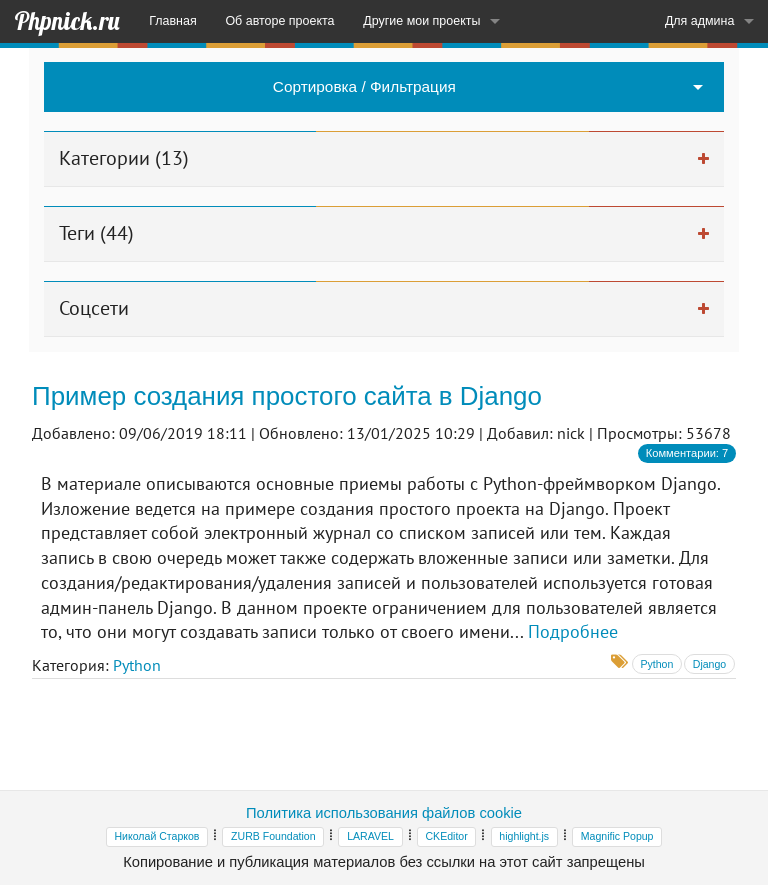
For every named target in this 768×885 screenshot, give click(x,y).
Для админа (700, 21)
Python (137, 665)
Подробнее (573, 631)
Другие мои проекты (421, 21)
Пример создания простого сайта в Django (287, 396)
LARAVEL (370, 836)
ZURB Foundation (273, 836)
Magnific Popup (617, 836)
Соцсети (94, 308)
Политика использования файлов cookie (384, 813)
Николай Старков (157, 836)
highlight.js (524, 836)
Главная (172, 21)
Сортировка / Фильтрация (364, 86)
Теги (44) (96, 233)
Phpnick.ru (67, 21)
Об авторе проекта (279, 21)
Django (709, 664)
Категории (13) (124, 158)
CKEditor (446, 836)
